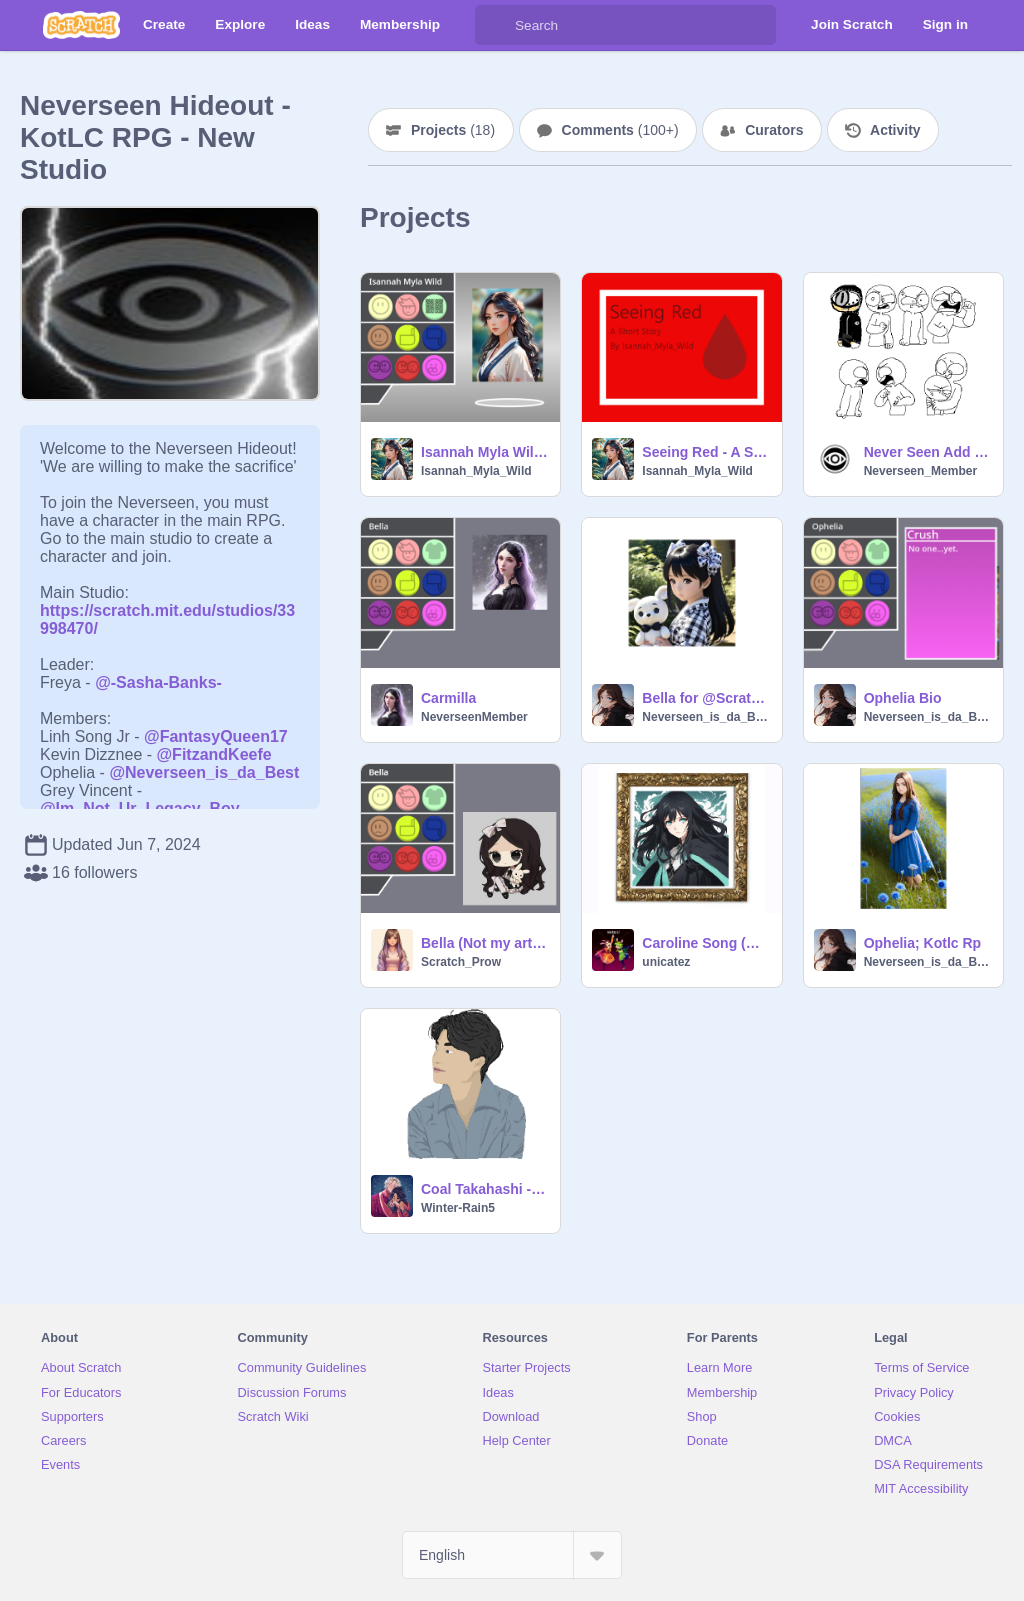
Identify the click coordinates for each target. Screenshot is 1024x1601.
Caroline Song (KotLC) (705, 943)
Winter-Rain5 (458, 1208)
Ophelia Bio (903, 698)
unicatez (666, 962)
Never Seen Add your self (927, 452)
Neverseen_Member (920, 471)
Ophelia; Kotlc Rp (922, 943)
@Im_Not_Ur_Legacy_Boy (140, 808)
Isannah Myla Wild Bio (484, 452)
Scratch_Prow (461, 962)
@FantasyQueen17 (216, 736)
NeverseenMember (474, 717)
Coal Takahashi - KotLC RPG (484, 1189)
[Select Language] (512, 1555)
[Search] (495, 25)
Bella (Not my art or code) (484, 943)
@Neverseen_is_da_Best (204, 772)
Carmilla (448, 698)
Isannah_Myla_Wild (476, 471)
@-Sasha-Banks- (158, 682)
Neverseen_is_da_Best (705, 717)
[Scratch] (81, 25)
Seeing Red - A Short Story (705, 452)
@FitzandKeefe (214, 754)
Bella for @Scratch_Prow (705, 698)
